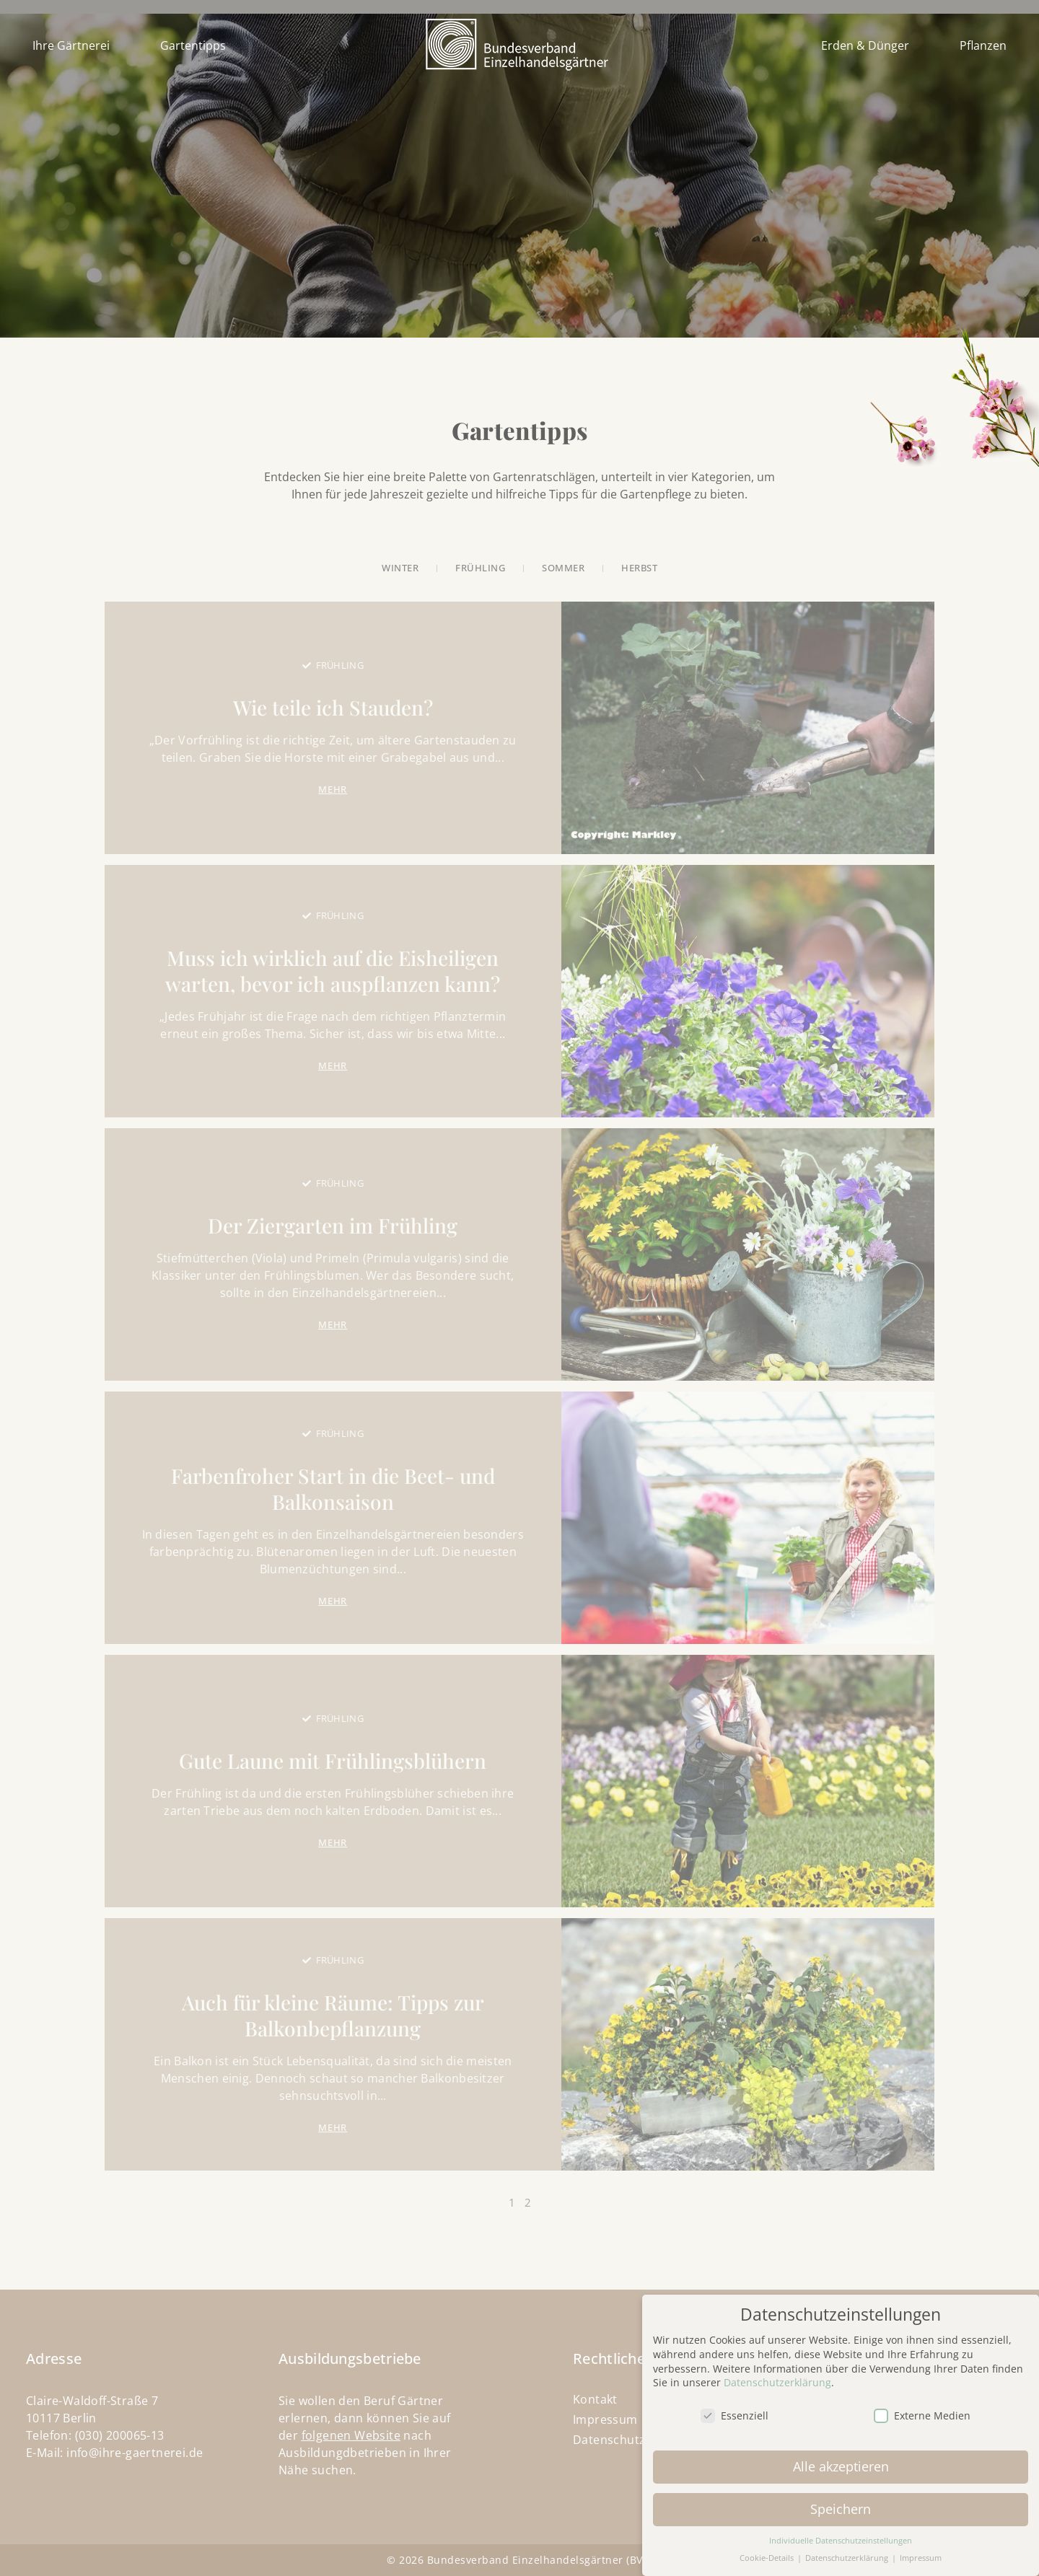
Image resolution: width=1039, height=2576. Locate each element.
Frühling (340, 665)
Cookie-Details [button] (768, 2550)
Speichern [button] (840, 2501)
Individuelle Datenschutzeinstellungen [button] (840, 2532)
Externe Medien (922, 2407)
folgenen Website (351, 2435)
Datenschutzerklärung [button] (847, 2550)
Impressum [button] (921, 2550)
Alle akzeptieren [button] (841, 2458)
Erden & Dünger (865, 45)
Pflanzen (983, 45)
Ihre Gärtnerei (71, 45)
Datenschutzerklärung (777, 2374)
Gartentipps (193, 45)
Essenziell (734, 2407)
